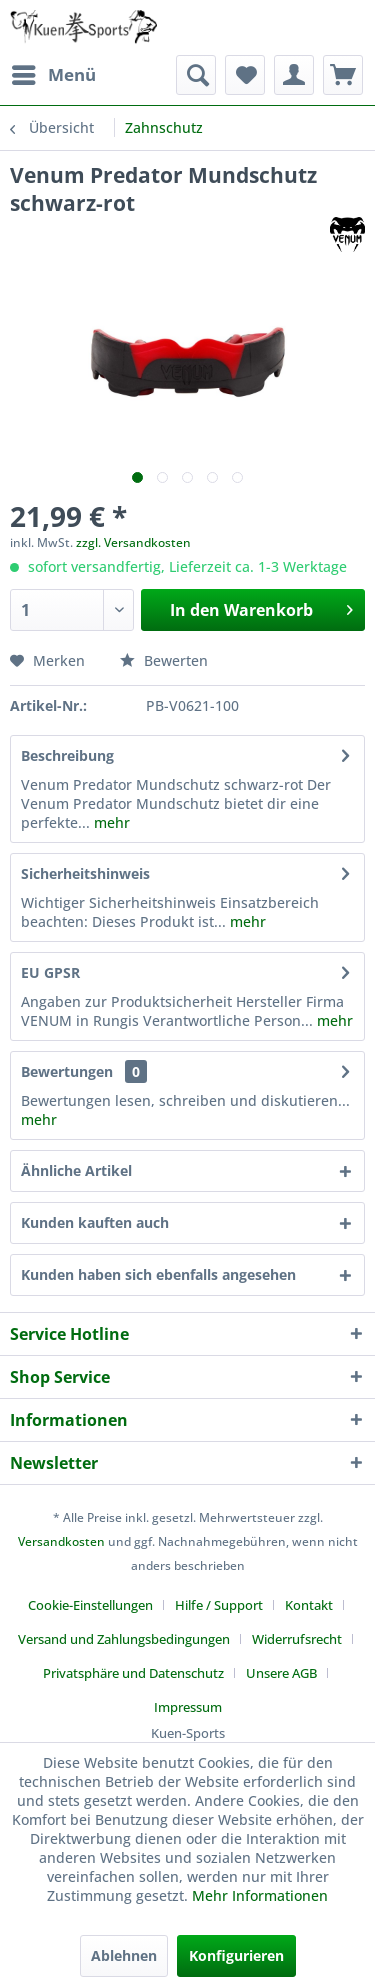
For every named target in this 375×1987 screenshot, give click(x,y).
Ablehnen (124, 1955)
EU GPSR (50, 972)
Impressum (188, 1707)
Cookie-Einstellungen (90, 1605)
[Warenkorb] (343, 75)
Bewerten (164, 660)
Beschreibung (67, 755)
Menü (54, 72)
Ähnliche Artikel (76, 1170)
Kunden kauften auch (95, 1222)
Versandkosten (61, 1541)
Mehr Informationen (260, 1895)
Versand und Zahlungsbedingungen (124, 1639)
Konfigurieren (236, 1955)
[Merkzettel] (245, 75)
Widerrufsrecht (297, 1639)
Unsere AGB (281, 1673)
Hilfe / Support (219, 1605)
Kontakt (309, 1605)
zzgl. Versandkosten (133, 542)
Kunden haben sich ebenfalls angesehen (158, 1274)
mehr (110, 822)
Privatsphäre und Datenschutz (133, 1673)
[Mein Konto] (294, 75)
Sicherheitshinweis (85, 873)
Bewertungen (67, 1071)
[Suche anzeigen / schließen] (196, 75)
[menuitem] (53, 75)
